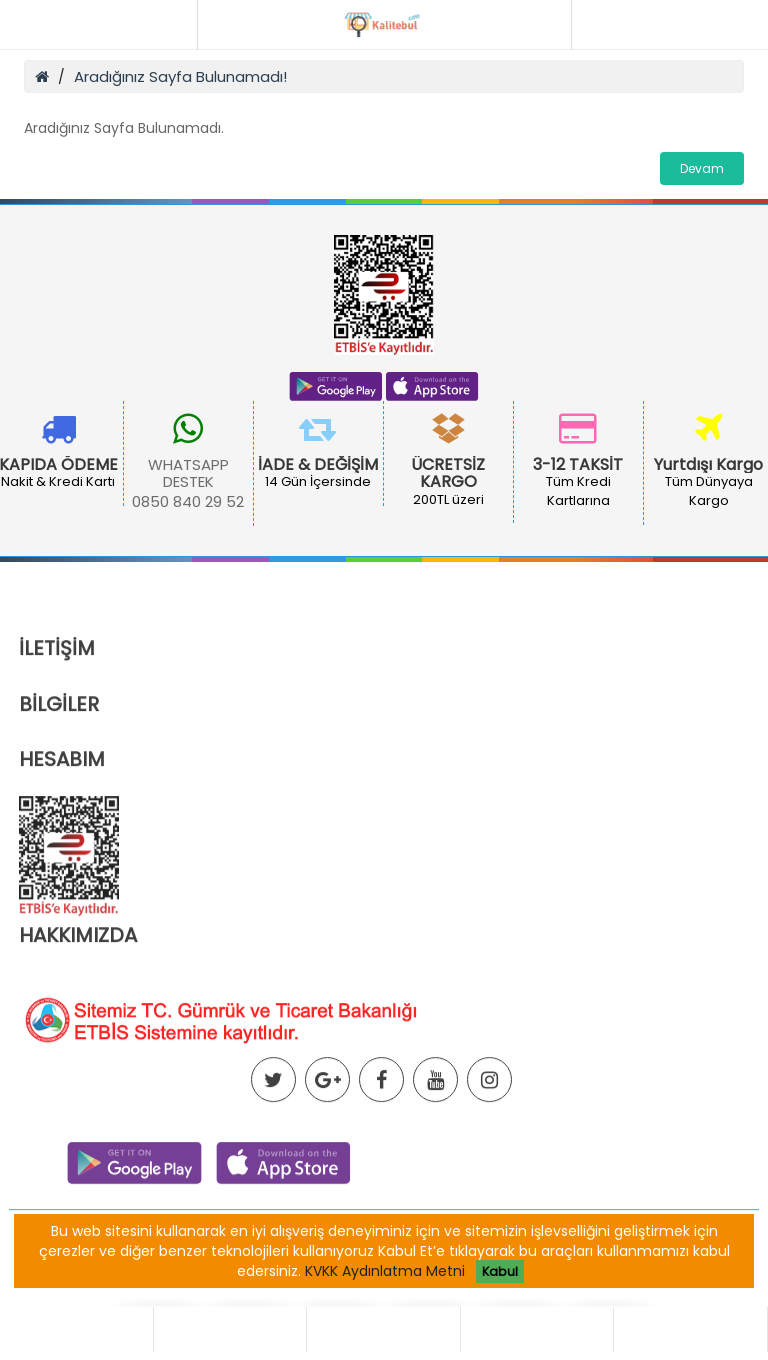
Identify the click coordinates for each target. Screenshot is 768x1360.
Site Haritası (511, 1301)
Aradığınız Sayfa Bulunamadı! (180, 76)
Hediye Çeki (328, 1301)
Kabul (500, 1271)
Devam (702, 168)
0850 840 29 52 (188, 501)
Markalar (419, 1301)
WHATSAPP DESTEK (188, 473)
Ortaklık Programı (205, 1301)
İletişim (599, 1301)
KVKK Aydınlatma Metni (385, 1271)
